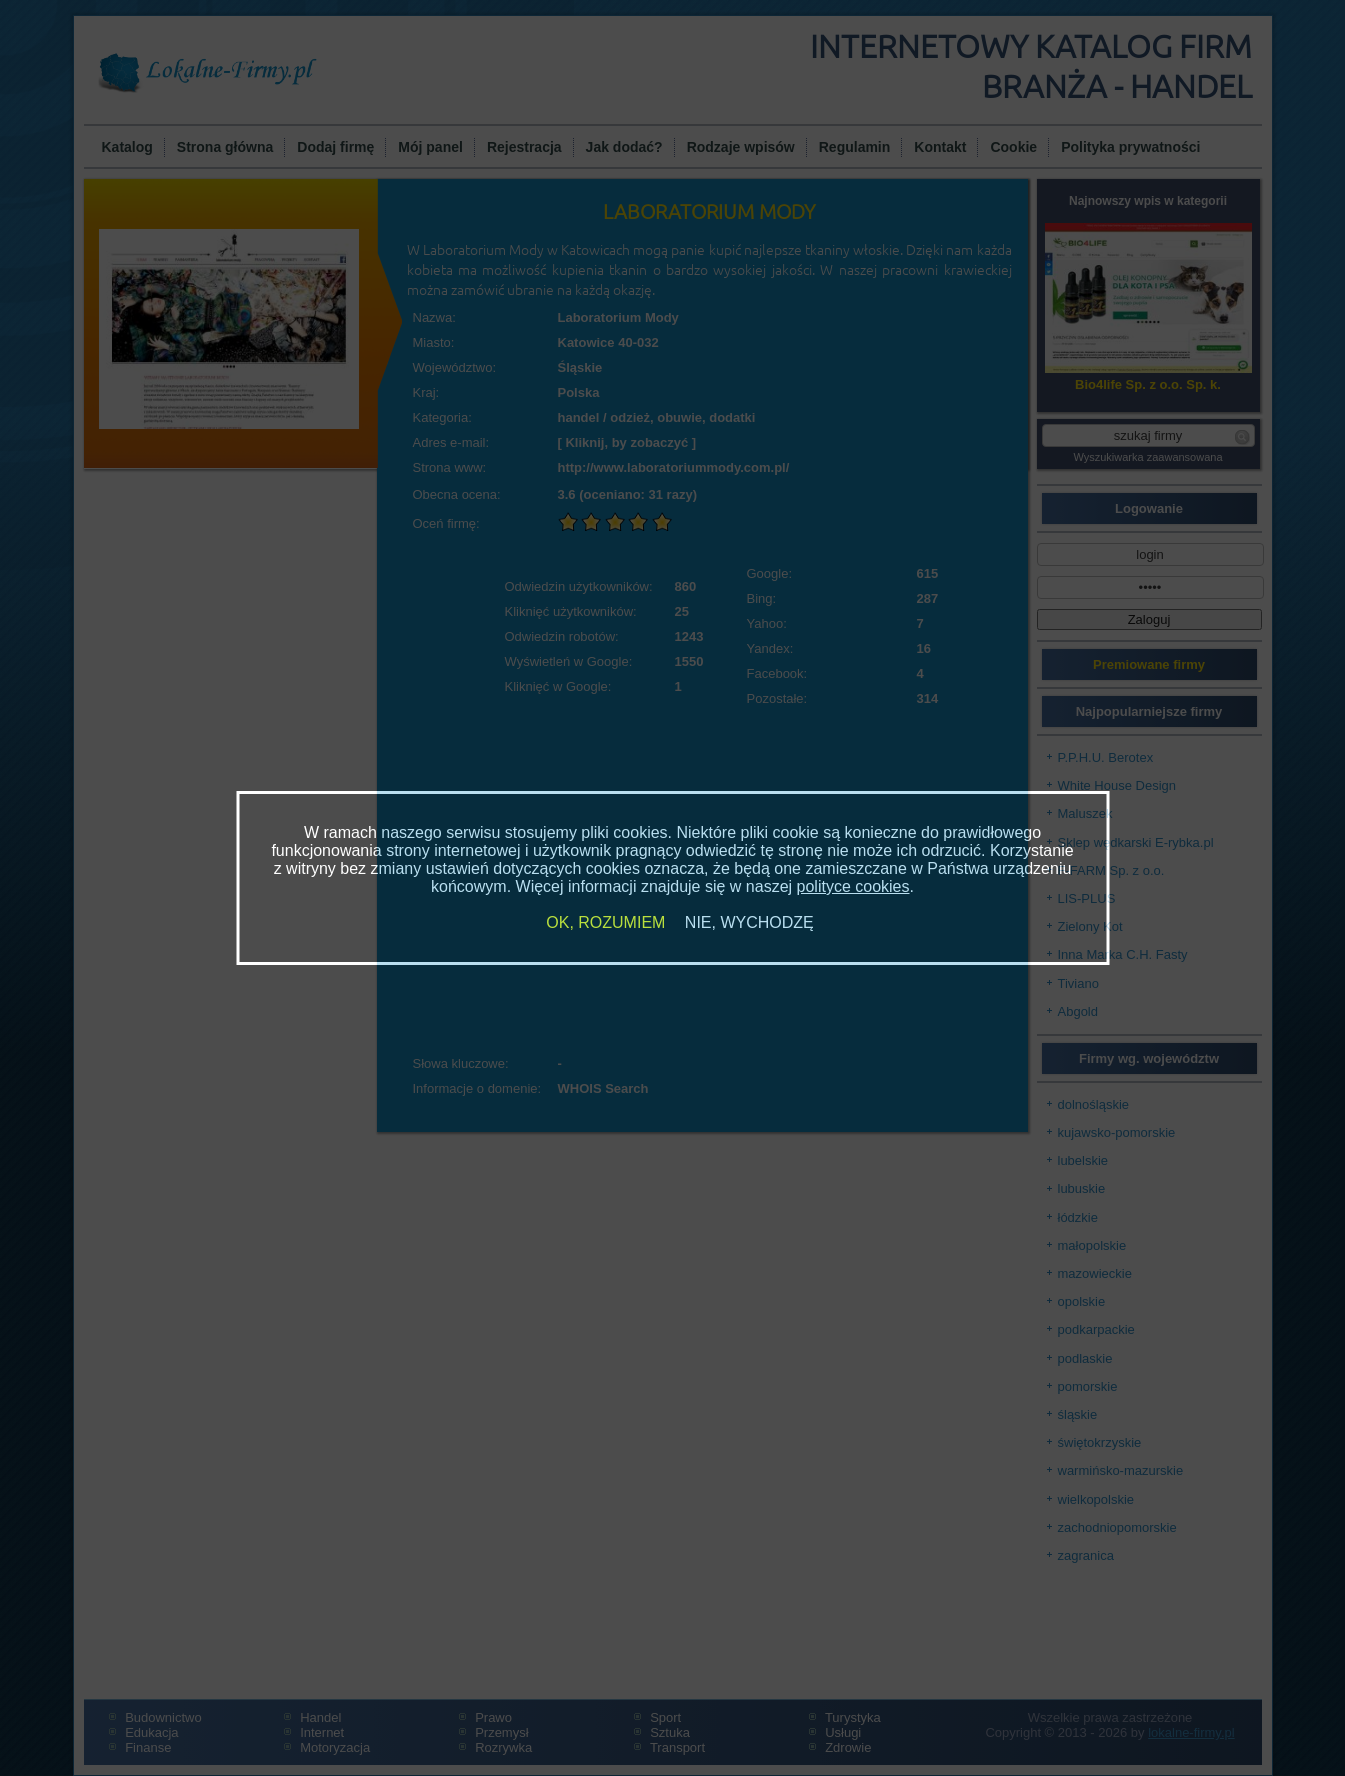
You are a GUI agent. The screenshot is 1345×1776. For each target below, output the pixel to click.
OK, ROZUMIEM (605, 922)
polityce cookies (853, 886)
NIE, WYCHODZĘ (749, 922)
